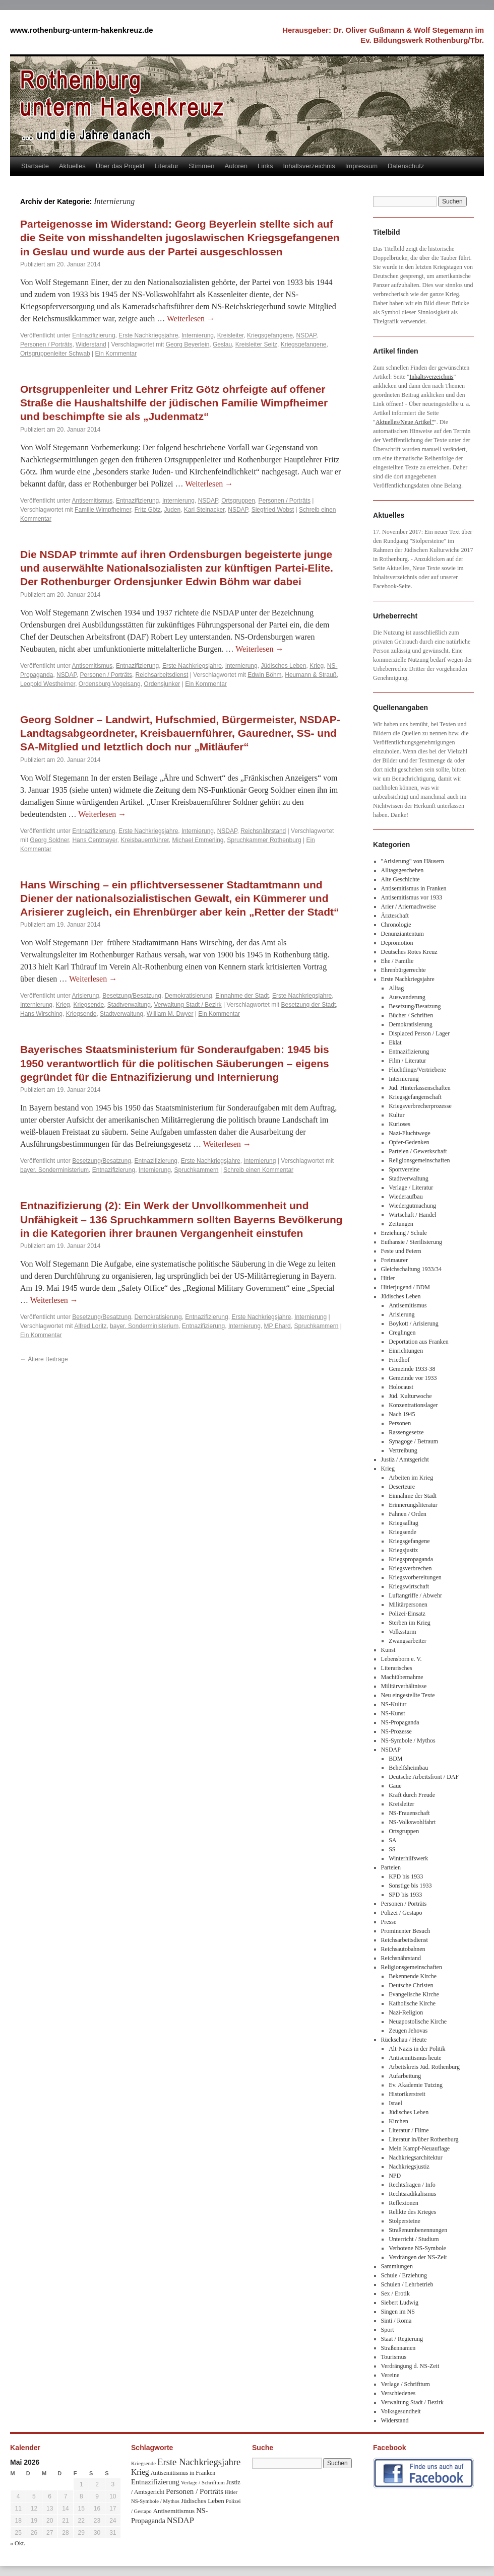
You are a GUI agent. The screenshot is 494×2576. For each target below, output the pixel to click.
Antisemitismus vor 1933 (411, 897)
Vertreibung (403, 1450)
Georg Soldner (49, 840)
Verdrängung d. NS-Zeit (410, 2366)
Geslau (222, 344)
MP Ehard (277, 1326)
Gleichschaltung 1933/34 (411, 1269)
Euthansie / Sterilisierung (411, 1241)
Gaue (395, 1785)
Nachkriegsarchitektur (416, 2157)
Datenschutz (406, 166)
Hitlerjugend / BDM (405, 1287)
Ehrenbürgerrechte (403, 969)
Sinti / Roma (396, 2320)
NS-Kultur (394, 1704)
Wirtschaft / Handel (412, 1214)
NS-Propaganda (400, 1722)
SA (392, 1840)
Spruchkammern (196, 1169)
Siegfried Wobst (273, 509)
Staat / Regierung (402, 2338)
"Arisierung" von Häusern (412, 861)
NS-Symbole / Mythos (408, 1740)
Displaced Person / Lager (419, 1033)
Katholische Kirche (412, 2003)
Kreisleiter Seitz (256, 344)
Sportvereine (404, 1169)
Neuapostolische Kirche (418, 2021)
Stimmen (201, 166)
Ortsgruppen (238, 500)
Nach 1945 (402, 1414)
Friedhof (399, 1359)
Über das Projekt (120, 166)
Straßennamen (398, 2347)
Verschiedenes (398, 2393)
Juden (172, 509)
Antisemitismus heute (415, 2057)
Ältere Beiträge (44, 1359)
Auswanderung (407, 997)
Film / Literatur (407, 1060)
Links (265, 166)
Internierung (197, 335)
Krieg (317, 665)
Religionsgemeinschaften (419, 1160)
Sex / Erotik (395, 2293)
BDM (395, 1758)
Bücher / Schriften (411, 1015)
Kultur (396, 1115)
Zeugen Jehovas (408, 2030)
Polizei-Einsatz (407, 1613)
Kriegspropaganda (411, 1559)
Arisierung (85, 995)
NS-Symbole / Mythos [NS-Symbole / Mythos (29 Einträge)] (155, 2501)
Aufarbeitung (405, 2075)
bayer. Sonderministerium (54, 1169)
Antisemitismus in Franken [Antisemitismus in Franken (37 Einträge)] (183, 2472)
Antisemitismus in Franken (414, 888)
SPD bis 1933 (405, 1894)
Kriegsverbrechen (410, 1568)
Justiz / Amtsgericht (405, 1459)
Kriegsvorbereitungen (415, 1577)
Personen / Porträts (46, 344)
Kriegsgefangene (270, 335)
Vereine (390, 2375)
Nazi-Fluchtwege (409, 1133)
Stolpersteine (404, 2220)
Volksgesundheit (401, 2411)
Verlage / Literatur (411, 1187)
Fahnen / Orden (407, 1513)
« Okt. (17, 2543)
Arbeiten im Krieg (411, 1477)
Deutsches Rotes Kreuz (409, 951)
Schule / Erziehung (404, 2275)
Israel (395, 2103)
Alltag (396, 988)
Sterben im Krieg (409, 1622)
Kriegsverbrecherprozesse (420, 1105)
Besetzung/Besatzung (131, 995)
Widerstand (91, 344)
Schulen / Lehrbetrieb (407, 2284)
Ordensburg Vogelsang (110, 683)
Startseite (35, 166)
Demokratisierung (188, 995)
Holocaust (401, 1386)
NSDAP (306, 335)
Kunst (388, 1649)
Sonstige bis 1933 (410, 1885)
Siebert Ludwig (399, 2302)
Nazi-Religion (406, 2012)
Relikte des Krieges (412, 2211)
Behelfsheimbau (408, 1767)
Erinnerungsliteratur (413, 1504)
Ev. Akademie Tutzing (416, 2084)
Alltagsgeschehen (402, 870)
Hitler (388, 1278)
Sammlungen (397, 2266)
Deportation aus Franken (419, 1341)
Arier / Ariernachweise (408, 906)
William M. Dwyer (170, 1013)
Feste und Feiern (401, 1251)
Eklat (395, 1042)
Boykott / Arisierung (414, 1323)
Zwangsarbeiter (407, 1640)
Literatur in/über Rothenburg (423, 2139)
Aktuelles (72, 166)
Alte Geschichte (400, 879)
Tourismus (394, 2356)
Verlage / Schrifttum (405, 2384)
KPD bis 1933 (406, 1876)
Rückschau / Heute (404, 2039)
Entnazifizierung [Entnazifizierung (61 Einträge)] (155, 2482)
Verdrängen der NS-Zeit (418, 2257)
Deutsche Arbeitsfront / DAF (424, 1776)
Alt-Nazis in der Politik (417, 2048)
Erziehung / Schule (404, 1232)
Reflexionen (403, 2202)
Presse (389, 1921)
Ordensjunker (162, 683)
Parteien (391, 1867)
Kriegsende (88, 1004)
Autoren (236, 166)
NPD (395, 2175)
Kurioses (399, 1124)
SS (392, 1849)
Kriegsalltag (403, 1522)
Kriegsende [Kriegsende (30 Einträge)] (143, 2463)
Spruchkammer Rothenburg (264, 840)
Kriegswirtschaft (409, 1586)
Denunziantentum (402, 933)
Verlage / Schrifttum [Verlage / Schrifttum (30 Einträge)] (203, 2482)
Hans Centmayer (94, 840)
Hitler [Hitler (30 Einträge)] (231, 2492)
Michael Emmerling (198, 840)
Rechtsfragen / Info (412, 2184)
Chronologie (396, 924)
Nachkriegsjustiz (409, 2166)
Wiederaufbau (405, 1196)
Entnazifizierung (93, 335)
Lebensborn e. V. (401, 1658)
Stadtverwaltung (129, 1004)
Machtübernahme (402, 1677)
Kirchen (398, 2121)
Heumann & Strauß (311, 674)
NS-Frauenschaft (409, 1813)
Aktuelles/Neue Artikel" (405, 422)
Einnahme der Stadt (242, 995)
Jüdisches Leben (283, 665)
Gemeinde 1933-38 (412, 1368)
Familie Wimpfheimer (103, 509)
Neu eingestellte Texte (408, 1695)
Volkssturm (402, 1631)
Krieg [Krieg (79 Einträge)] (140, 2472)
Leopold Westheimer (47, 683)
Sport (387, 2329)
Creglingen (402, 1332)
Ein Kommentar (116, 353)
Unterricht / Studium (414, 2239)
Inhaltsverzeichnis (309, 166)
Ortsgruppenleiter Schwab (55, 353)
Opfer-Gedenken (409, 1142)
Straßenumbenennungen (418, 2230)
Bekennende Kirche (413, 1976)
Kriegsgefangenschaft (415, 1096)
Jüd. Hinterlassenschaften (420, 1087)
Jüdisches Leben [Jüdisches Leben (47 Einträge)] (202, 2500)
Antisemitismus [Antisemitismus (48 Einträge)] (174, 2511)
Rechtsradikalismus (412, 2193)
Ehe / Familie (397, 960)
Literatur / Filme (408, 2130)
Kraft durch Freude (412, 1794)
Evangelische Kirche (414, 1994)
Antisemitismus (92, 500)
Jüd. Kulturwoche (410, 1396)
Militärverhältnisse (404, 1686)
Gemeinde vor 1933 (413, 1377)
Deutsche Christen (411, 1985)
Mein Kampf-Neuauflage (419, 2148)
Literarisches (396, 1668)
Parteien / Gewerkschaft (418, 1151)
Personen (400, 1423)
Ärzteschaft (395, 915)
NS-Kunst (393, 1713)
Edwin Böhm (264, 674)
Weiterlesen (191, 318)
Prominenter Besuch (405, 1930)
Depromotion (397, 942)
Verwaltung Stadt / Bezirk (188, 1004)
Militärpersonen (408, 1604)
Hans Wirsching (41, 1013)
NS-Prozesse (396, 1731)
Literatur (167, 166)
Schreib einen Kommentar (258, 1169)
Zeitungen (401, 1223)
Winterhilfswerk (408, 1858)
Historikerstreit (407, 2094)
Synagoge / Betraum (413, 1441)
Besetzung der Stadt (308, 1004)
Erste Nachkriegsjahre (148, 335)
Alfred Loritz (90, 1326)
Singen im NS (398, 2311)
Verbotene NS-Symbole (417, 2248)
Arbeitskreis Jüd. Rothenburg (424, 2066)
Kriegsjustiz (403, 1550)
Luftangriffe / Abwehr (415, 1595)
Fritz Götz (148, 509)
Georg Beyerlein (188, 344)
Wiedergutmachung (412, 1205)
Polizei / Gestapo (401, 1912)
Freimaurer (394, 1260)
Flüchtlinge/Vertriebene (417, 1069)
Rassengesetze (406, 1432)
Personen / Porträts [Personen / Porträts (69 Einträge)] (194, 2491)
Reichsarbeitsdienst (162, 674)
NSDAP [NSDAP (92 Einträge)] (180, 2520)
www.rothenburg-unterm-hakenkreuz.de (81, 30)
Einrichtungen (406, 1350)
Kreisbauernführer (144, 840)
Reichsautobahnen (403, 1949)
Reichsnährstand (263, 830)
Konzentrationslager (413, 1405)
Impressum (361, 166)
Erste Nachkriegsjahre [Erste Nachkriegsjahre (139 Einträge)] (198, 2462)
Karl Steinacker (204, 509)
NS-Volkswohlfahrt (412, 1822)
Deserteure (402, 1486)
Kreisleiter (230, 335)
